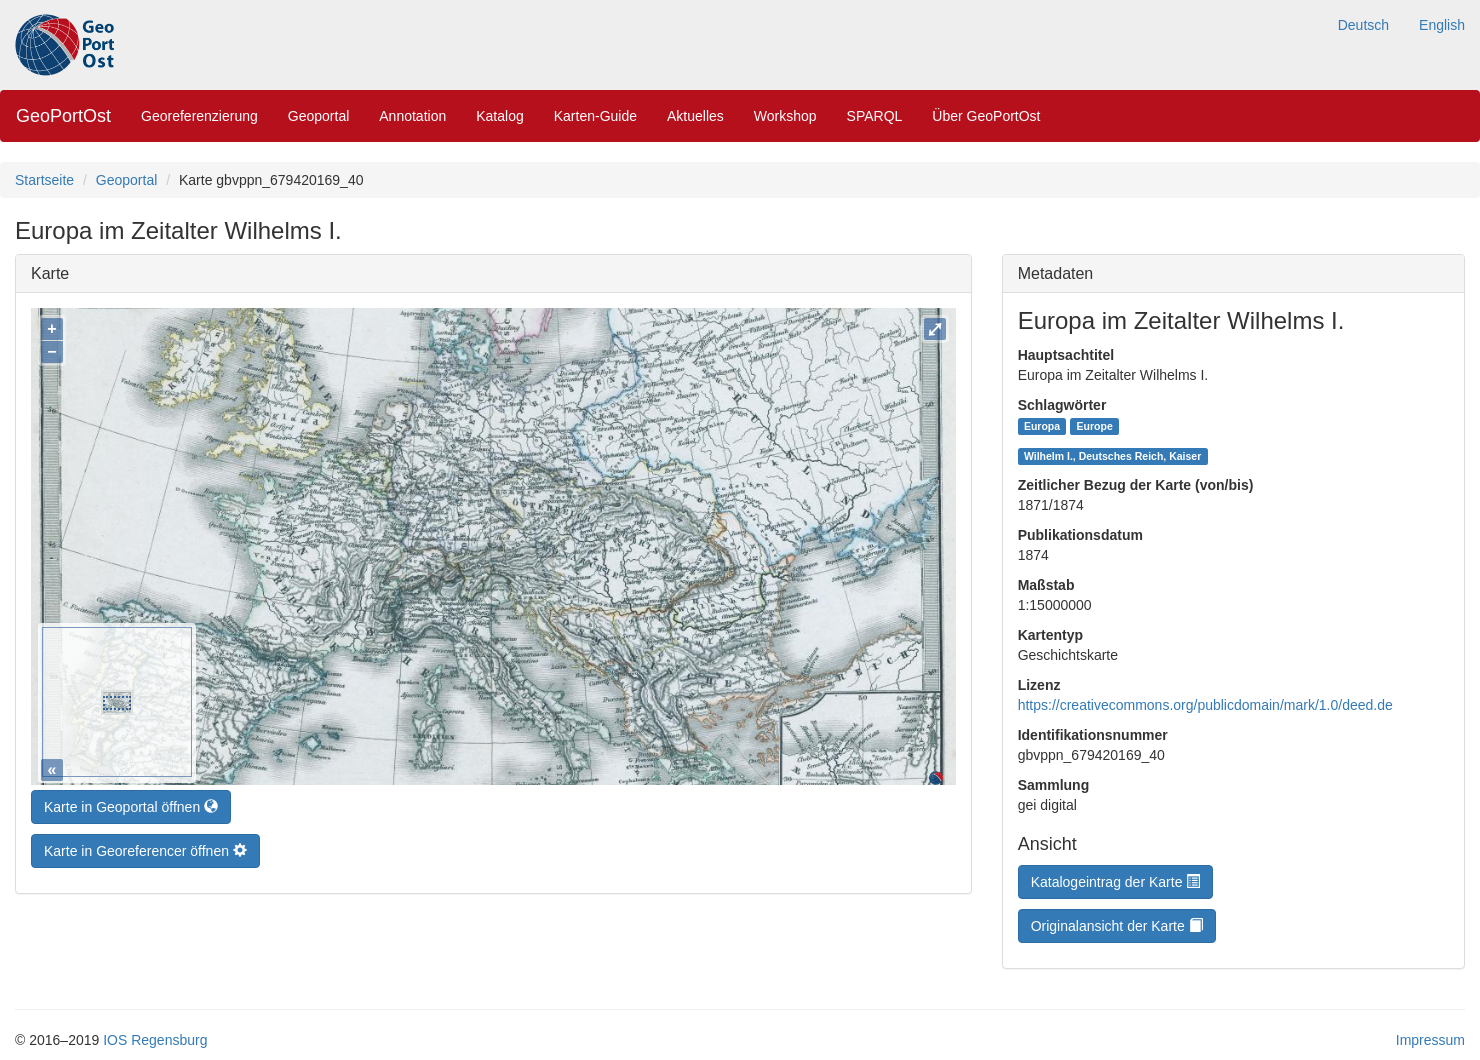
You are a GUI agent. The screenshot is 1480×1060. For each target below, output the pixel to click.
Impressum (1430, 1040)
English (1442, 25)
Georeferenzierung (199, 116)
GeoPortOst (63, 116)
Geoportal (318, 116)
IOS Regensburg (155, 1040)
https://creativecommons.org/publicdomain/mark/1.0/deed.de (1205, 705)
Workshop (785, 116)
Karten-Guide (595, 116)
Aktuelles (695, 116)
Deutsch (1363, 25)
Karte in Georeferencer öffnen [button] (145, 846)
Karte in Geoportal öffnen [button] (131, 802)
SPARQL (875, 116)
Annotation (412, 116)
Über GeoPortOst (986, 116)
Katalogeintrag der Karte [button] (1116, 882)
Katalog (499, 116)
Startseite (44, 180)
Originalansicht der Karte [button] (1117, 926)
